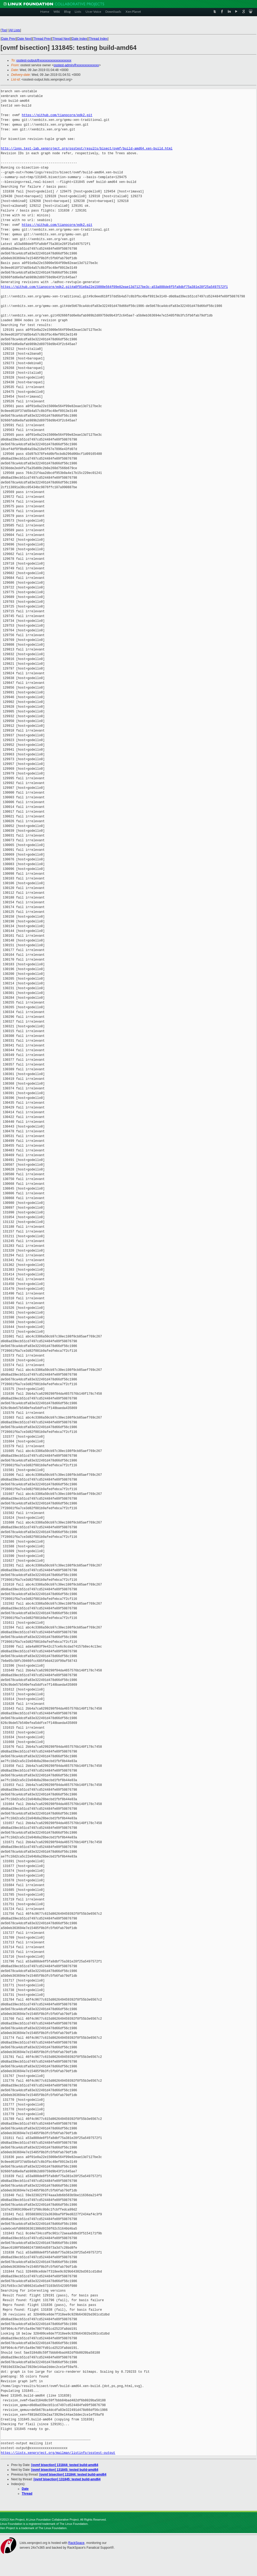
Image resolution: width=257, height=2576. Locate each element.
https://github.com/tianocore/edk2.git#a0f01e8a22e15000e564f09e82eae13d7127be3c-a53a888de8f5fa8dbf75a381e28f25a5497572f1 (114, 287)
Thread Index (98, 39)
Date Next (24, 39)
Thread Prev (42, 39)
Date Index (79, 39)
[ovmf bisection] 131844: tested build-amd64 (64, 2465)
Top (3, 30)
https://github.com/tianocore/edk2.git (57, 115)
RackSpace (76, 2543)
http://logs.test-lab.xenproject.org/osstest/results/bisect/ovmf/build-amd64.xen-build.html (86, 148)
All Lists (14, 30)
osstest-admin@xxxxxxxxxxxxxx (76, 65)
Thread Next (61, 39)
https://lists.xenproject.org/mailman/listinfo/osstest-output (58, 2453)
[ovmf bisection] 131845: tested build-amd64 (64, 2470)
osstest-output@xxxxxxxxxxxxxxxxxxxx (44, 60)
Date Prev (8, 39)
